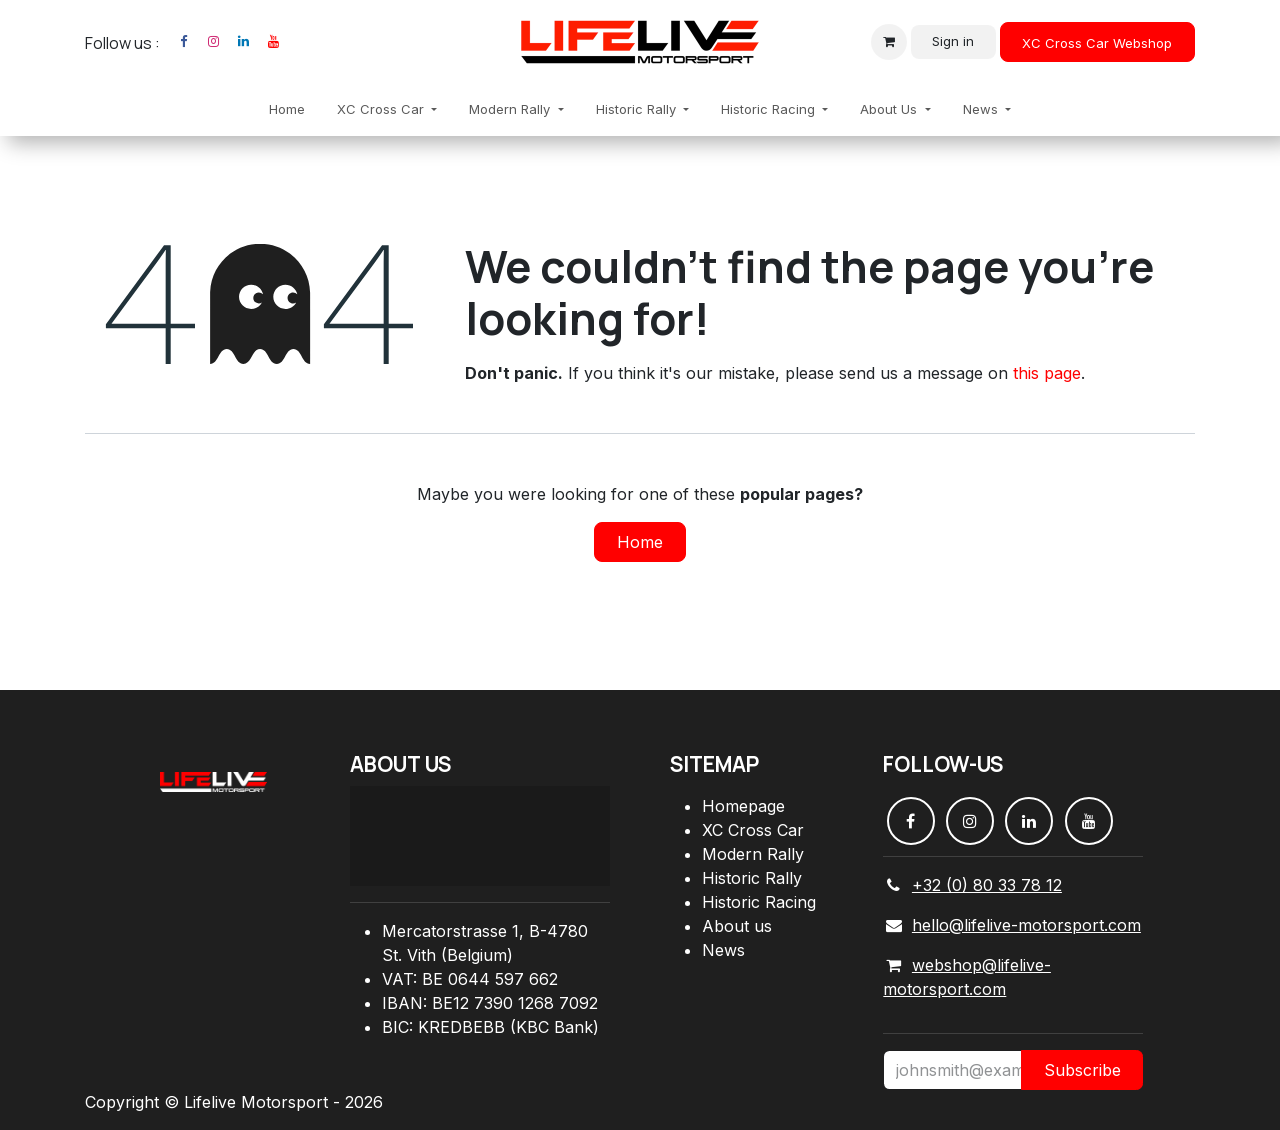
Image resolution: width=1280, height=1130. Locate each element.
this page (1047, 373)
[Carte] (480, 836)
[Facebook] (183, 42)
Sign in (953, 41)
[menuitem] (287, 110)
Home (640, 542)
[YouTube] (273, 42)
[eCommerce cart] (889, 42)
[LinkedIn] (243, 42)
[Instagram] (213, 42)
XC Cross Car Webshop (1097, 43)
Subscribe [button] (1082, 1070)
